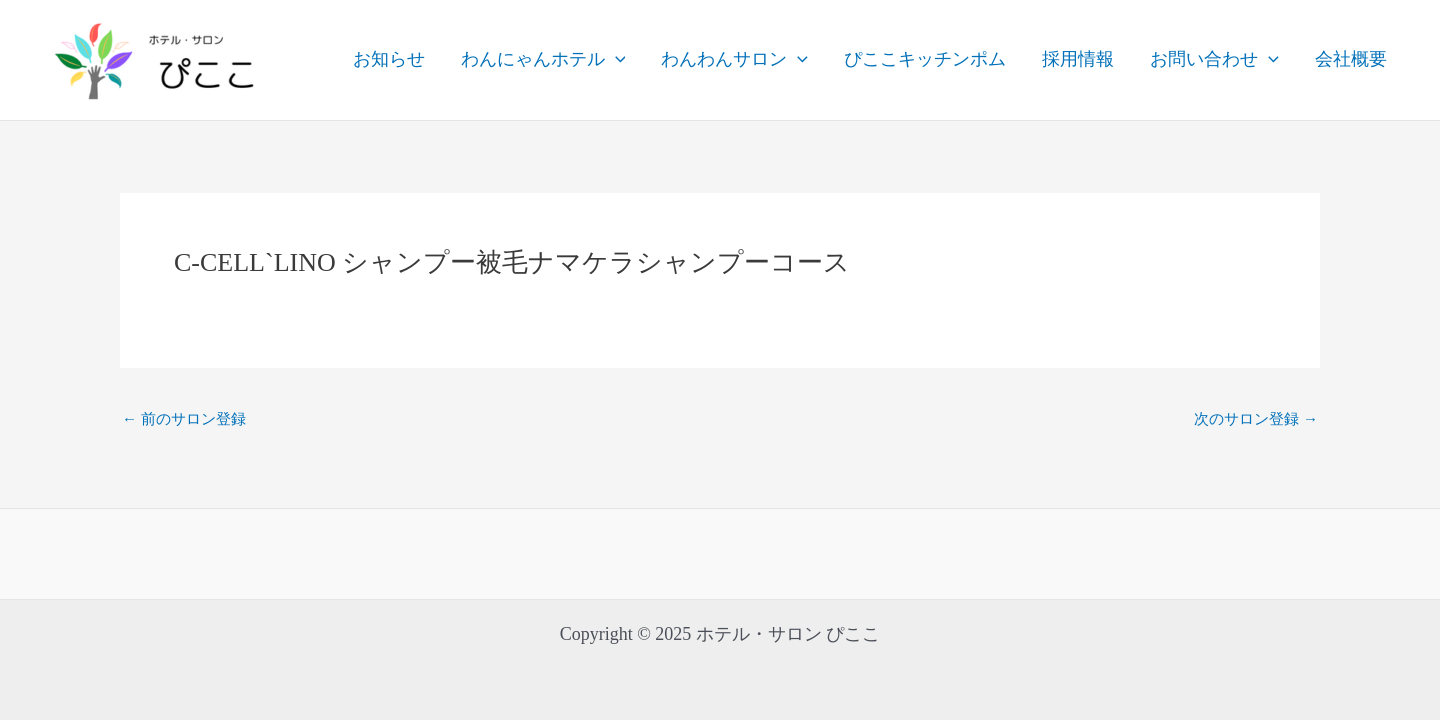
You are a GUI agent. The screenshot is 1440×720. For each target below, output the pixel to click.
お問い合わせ (1214, 60)
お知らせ (389, 59)
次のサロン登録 (1256, 419)
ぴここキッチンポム (925, 59)
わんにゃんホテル (543, 60)
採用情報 (1078, 59)
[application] (615, 60)
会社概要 (1351, 59)
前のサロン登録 (184, 419)
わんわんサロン (734, 60)
